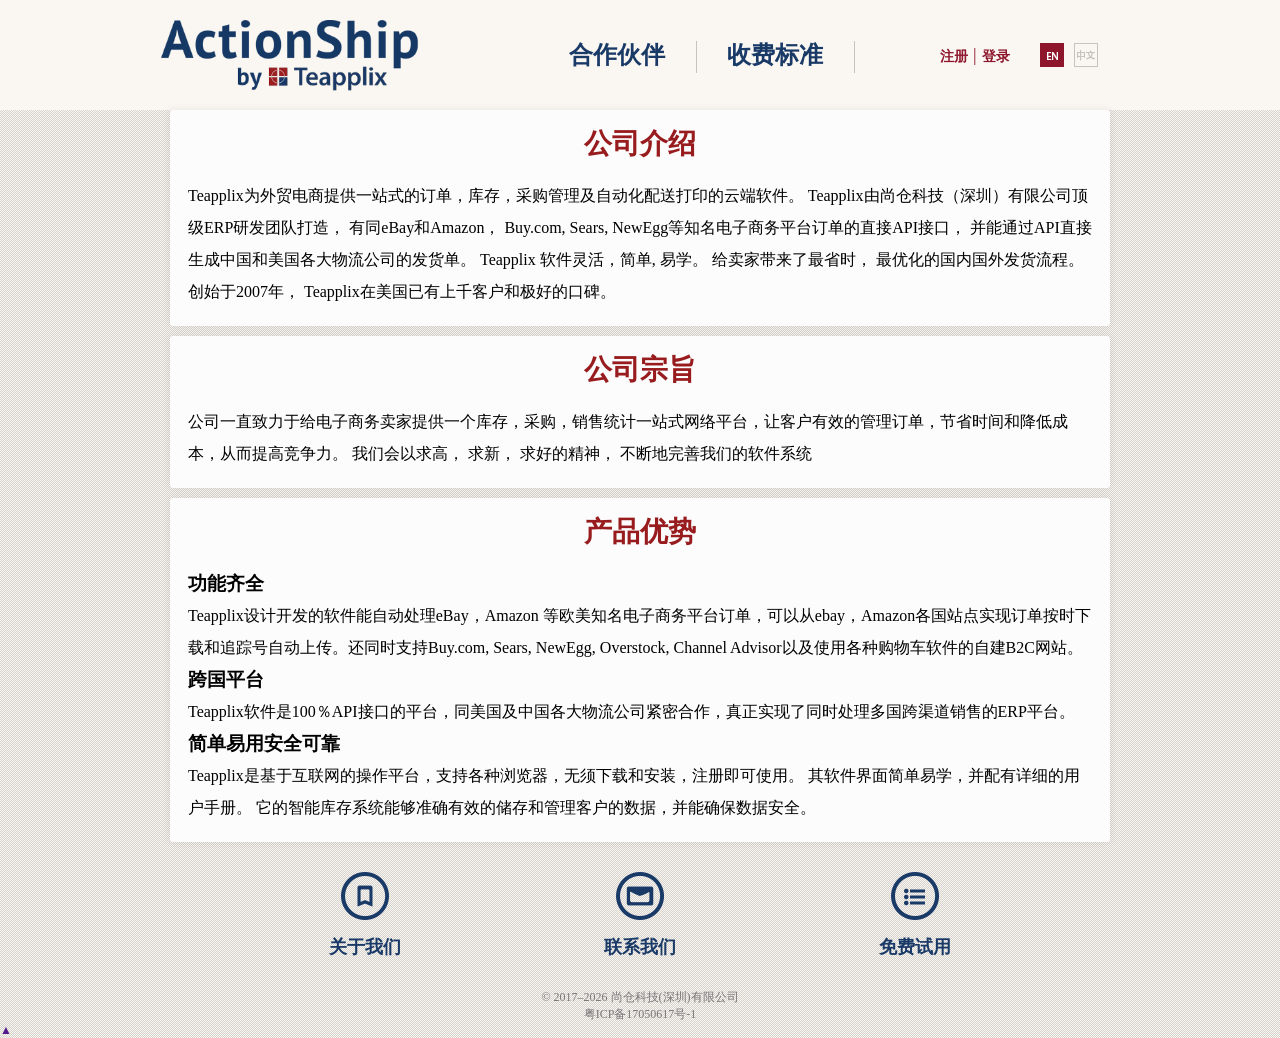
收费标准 (775, 55)
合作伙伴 (617, 55)
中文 (1086, 55)
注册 (954, 56)
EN (1051, 55)
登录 (996, 56)
